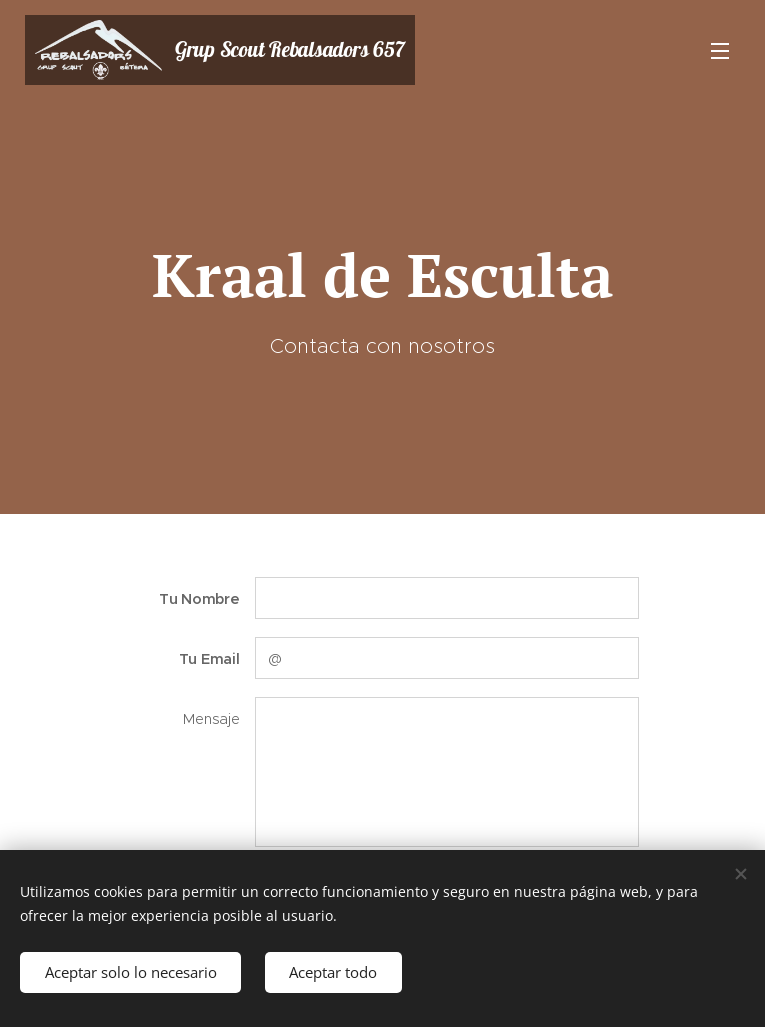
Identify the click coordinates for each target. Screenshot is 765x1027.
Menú (720, 51)
